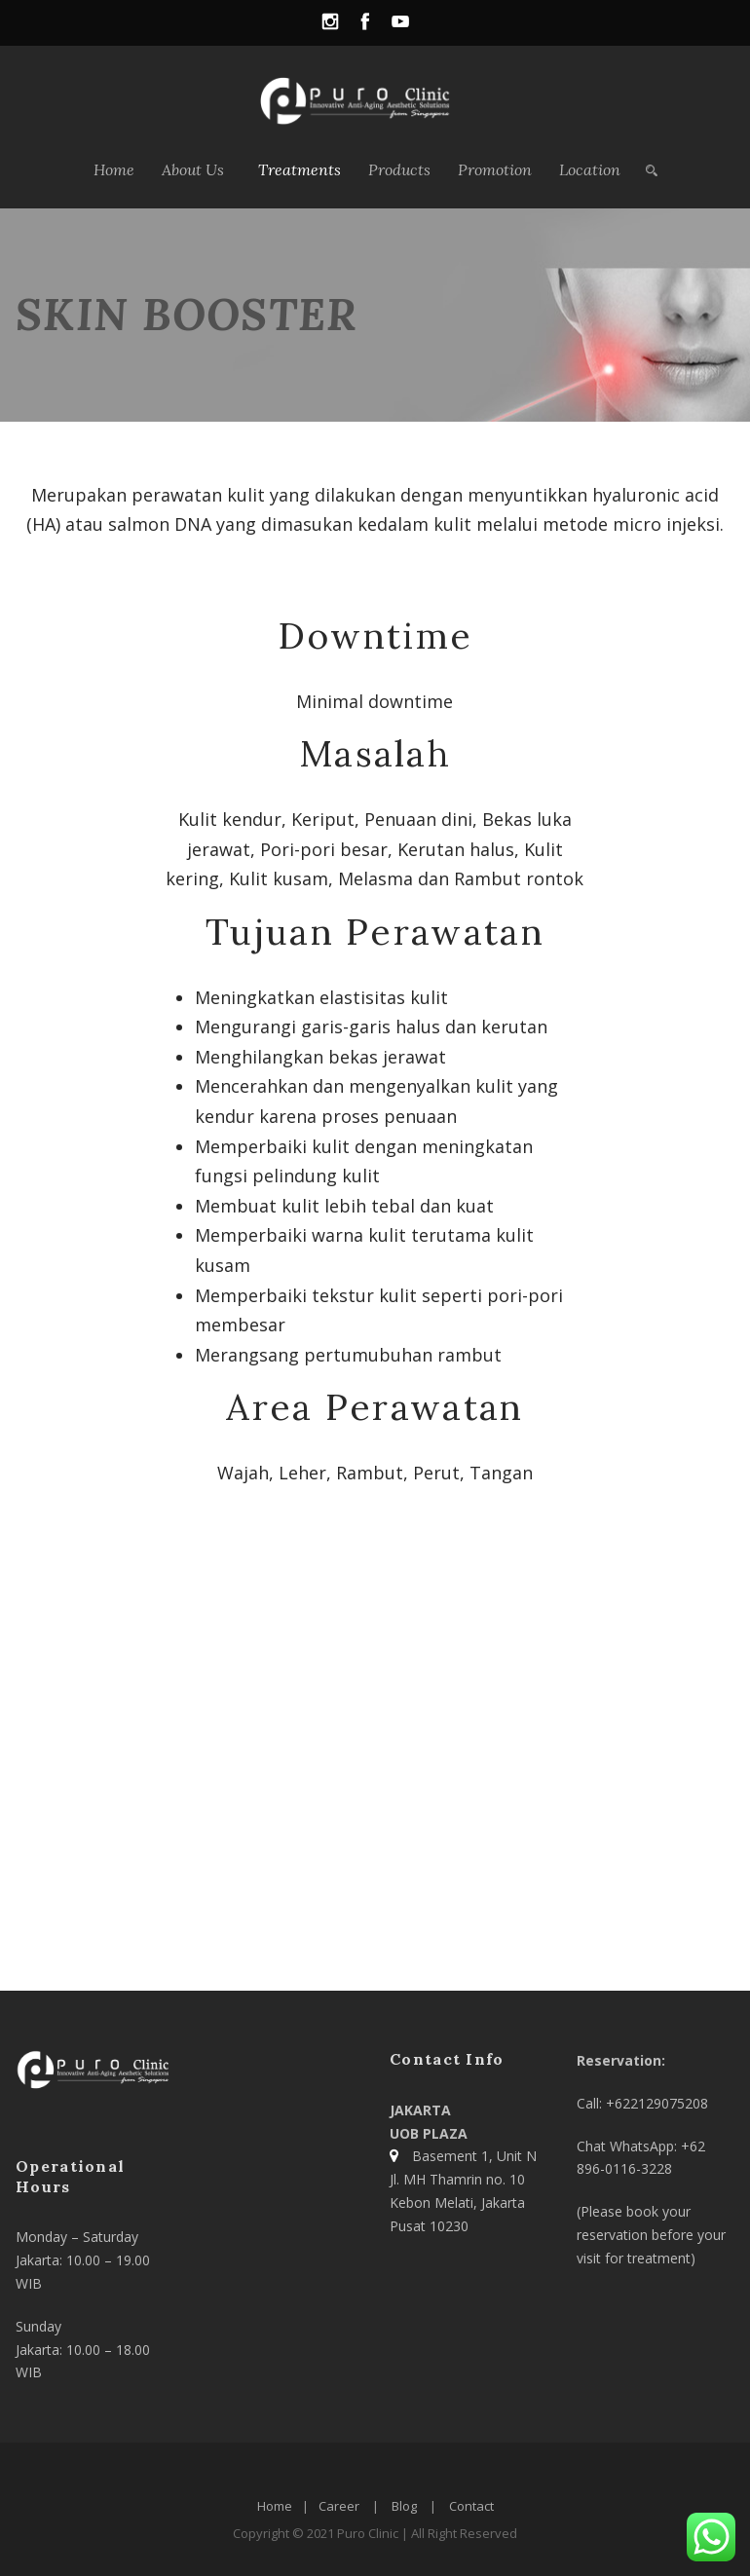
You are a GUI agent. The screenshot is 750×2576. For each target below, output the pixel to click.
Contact (471, 2506)
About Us (193, 169)
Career (339, 2506)
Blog (404, 2506)
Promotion (495, 169)
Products (399, 169)
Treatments (299, 169)
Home (114, 169)
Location (589, 169)
